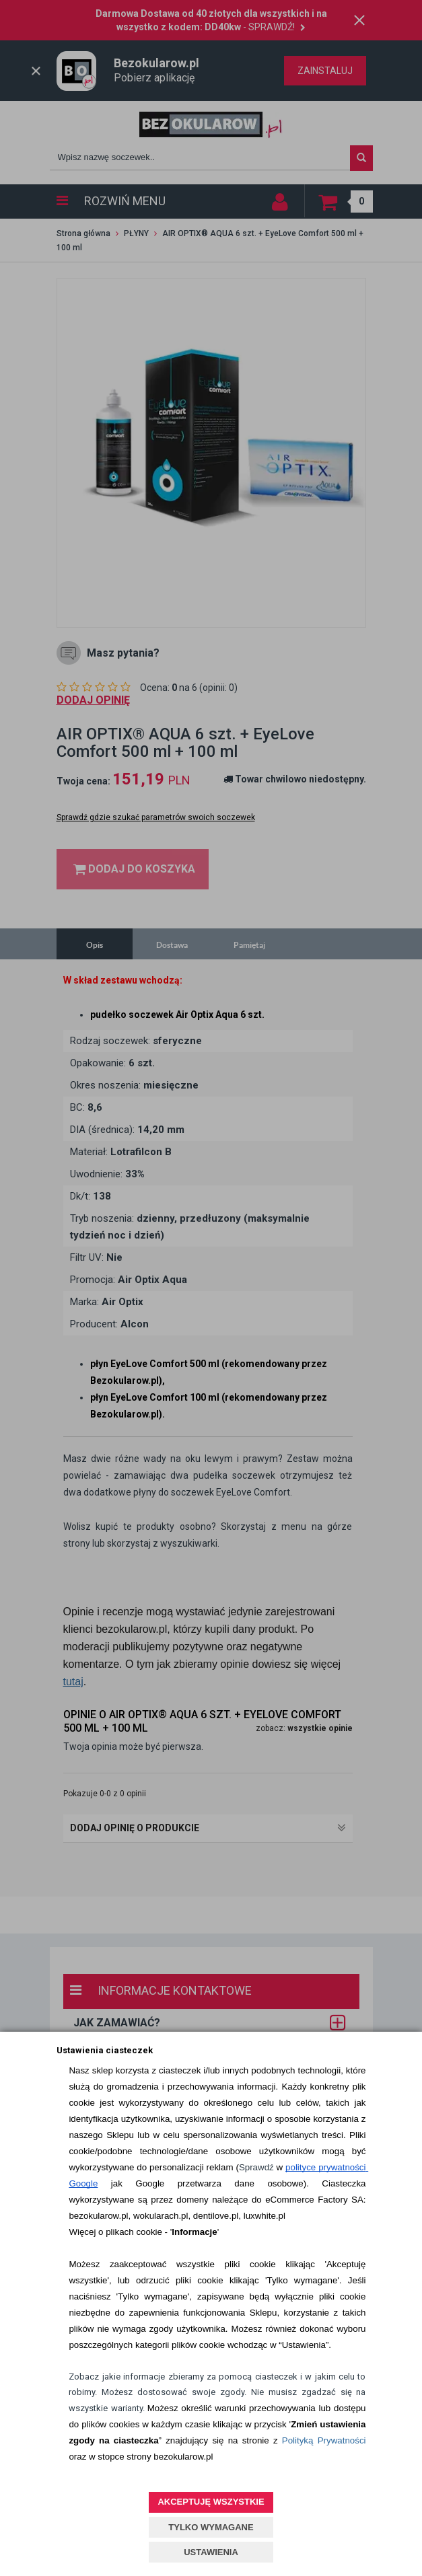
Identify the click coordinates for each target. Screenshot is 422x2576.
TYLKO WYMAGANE (210, 2527)
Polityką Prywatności (324, 2440)
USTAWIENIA (211, 2552)
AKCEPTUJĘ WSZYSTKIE (210, 2502)
